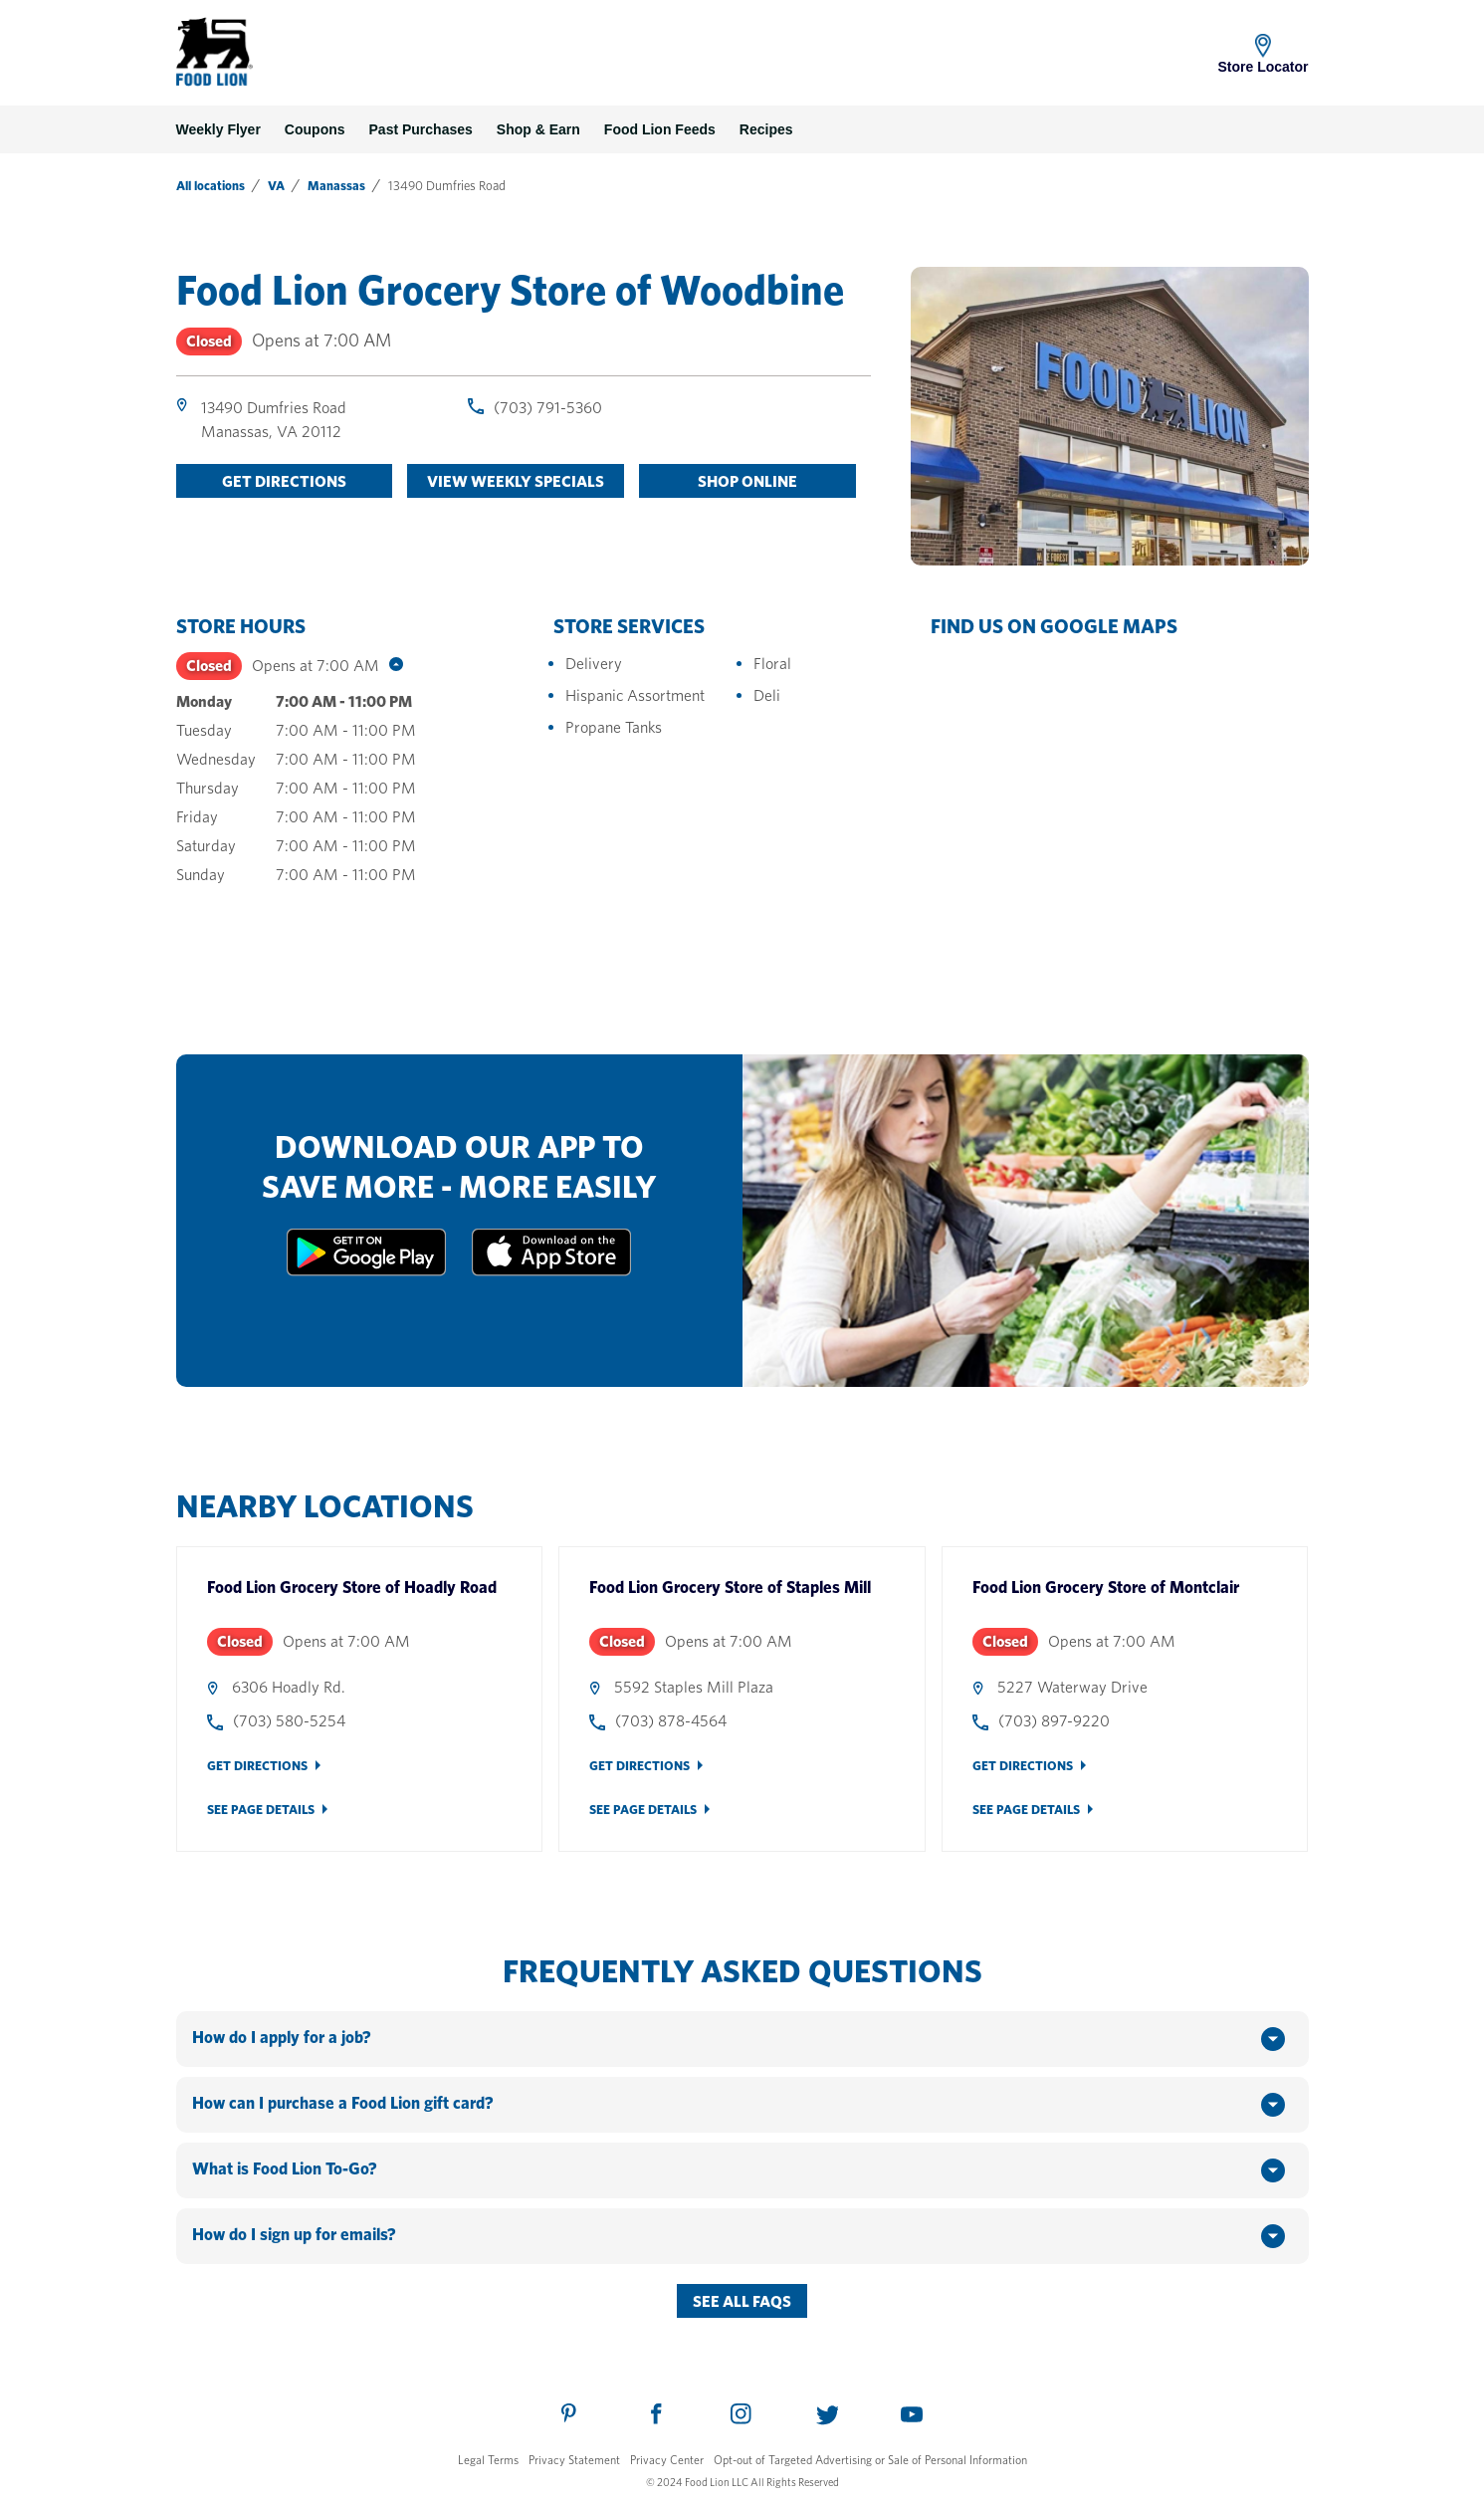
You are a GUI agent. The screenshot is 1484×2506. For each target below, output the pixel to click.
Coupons (315, 129)
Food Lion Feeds (660, 129)
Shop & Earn (538, 129)
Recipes (766, 129)
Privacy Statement (574, 2459)
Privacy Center (667, 2459)
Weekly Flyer (218, 129)
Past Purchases (421, 129)
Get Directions (257, 1765)
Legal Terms (488, 2459)
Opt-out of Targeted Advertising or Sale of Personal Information (870, 2459)
